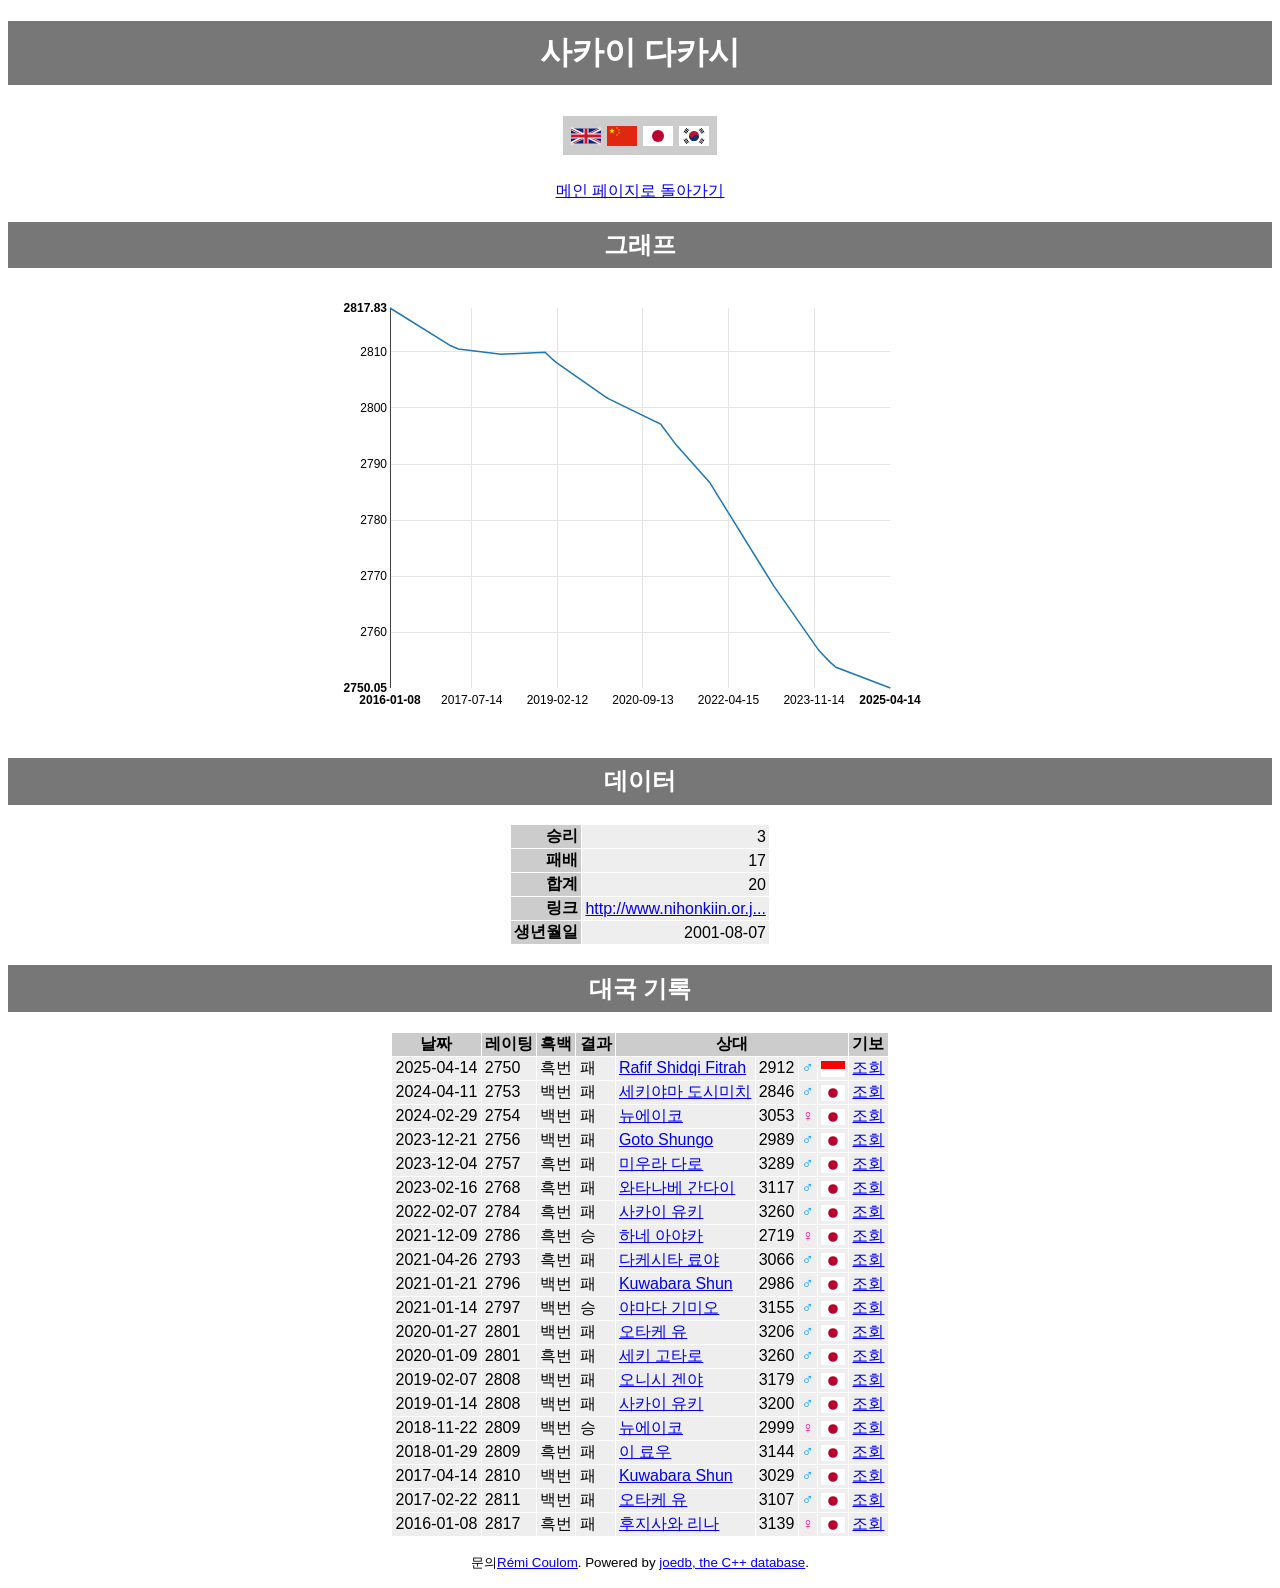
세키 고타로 (661, 1355)
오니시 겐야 (661, 1379)
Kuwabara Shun (676, 1283)
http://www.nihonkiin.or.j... (675, 908)
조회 (868, 1067)
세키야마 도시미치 (685, 1091)
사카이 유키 (661, 1211)
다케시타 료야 (669, 1259)
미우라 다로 (661, 1163)
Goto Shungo (666, 1139)
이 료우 (645, 1451)
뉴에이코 (651, 1115)
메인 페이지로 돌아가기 (640, 190)
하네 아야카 (661, 1235)
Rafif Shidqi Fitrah (682, 1067)
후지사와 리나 (669, 1523)
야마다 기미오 (669, 1307)
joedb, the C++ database (732, 1562)
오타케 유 (653, 1331)
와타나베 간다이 (677, 1187)
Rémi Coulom (537, 1562)
